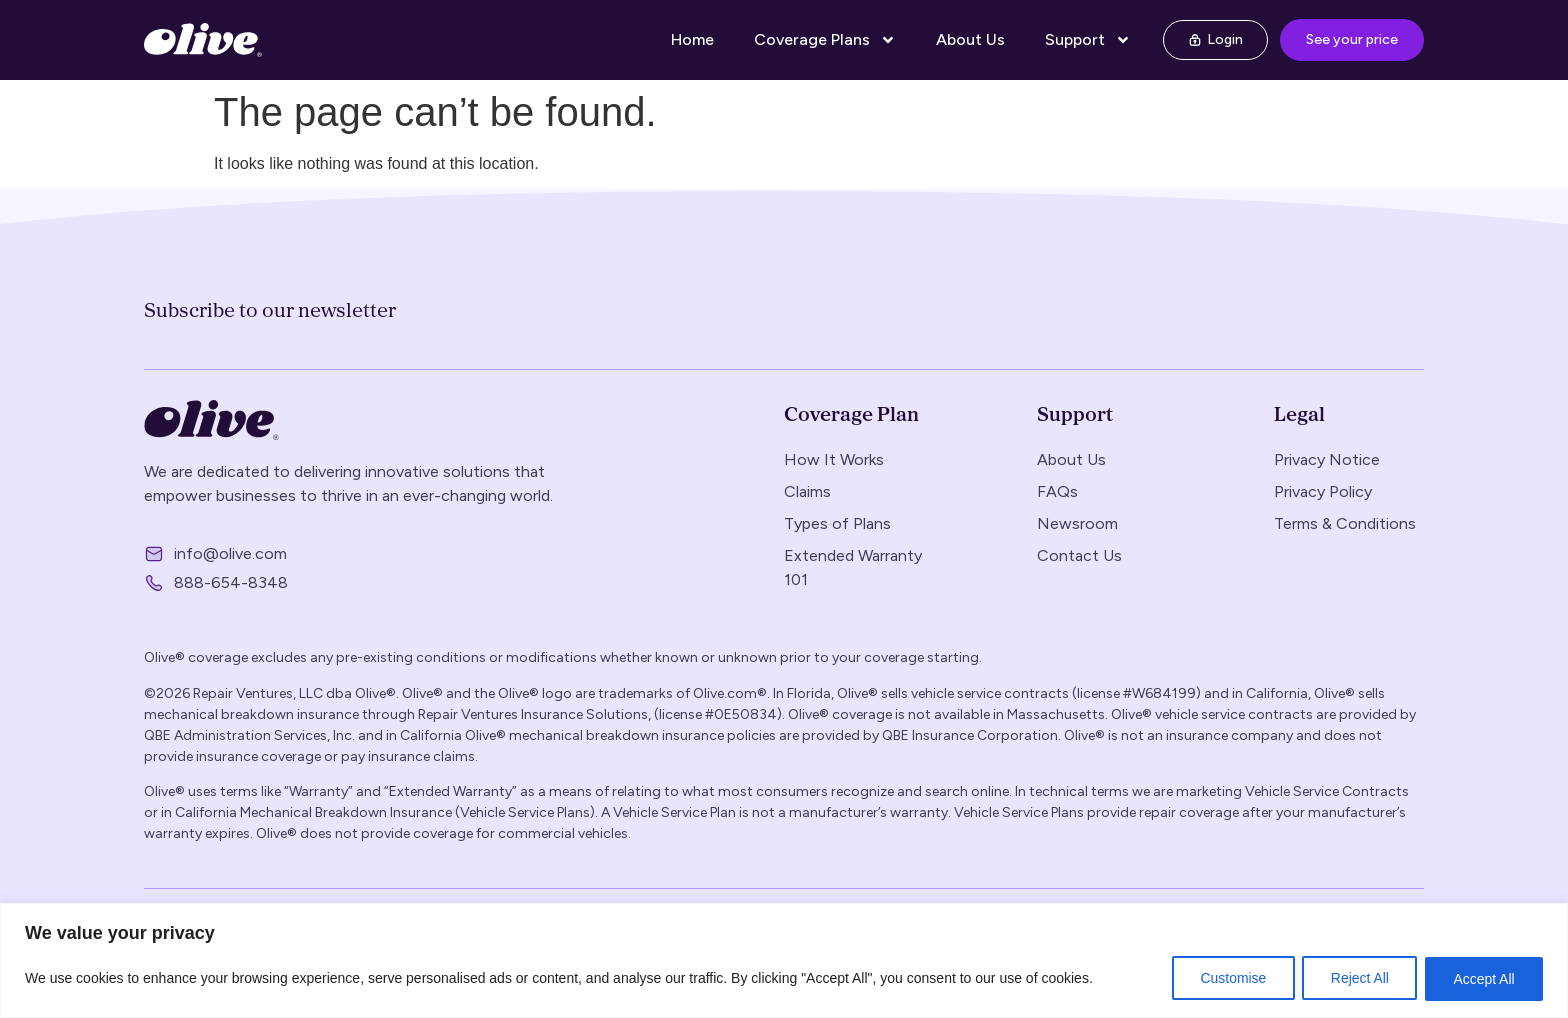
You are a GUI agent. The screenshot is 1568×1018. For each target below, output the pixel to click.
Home (692, 39)
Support (1088, 40)
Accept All (1483, 979)
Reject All (1357, 979)
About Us (970, 39)
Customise (1229, 979)
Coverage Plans (825, 40)
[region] (784, 960)
